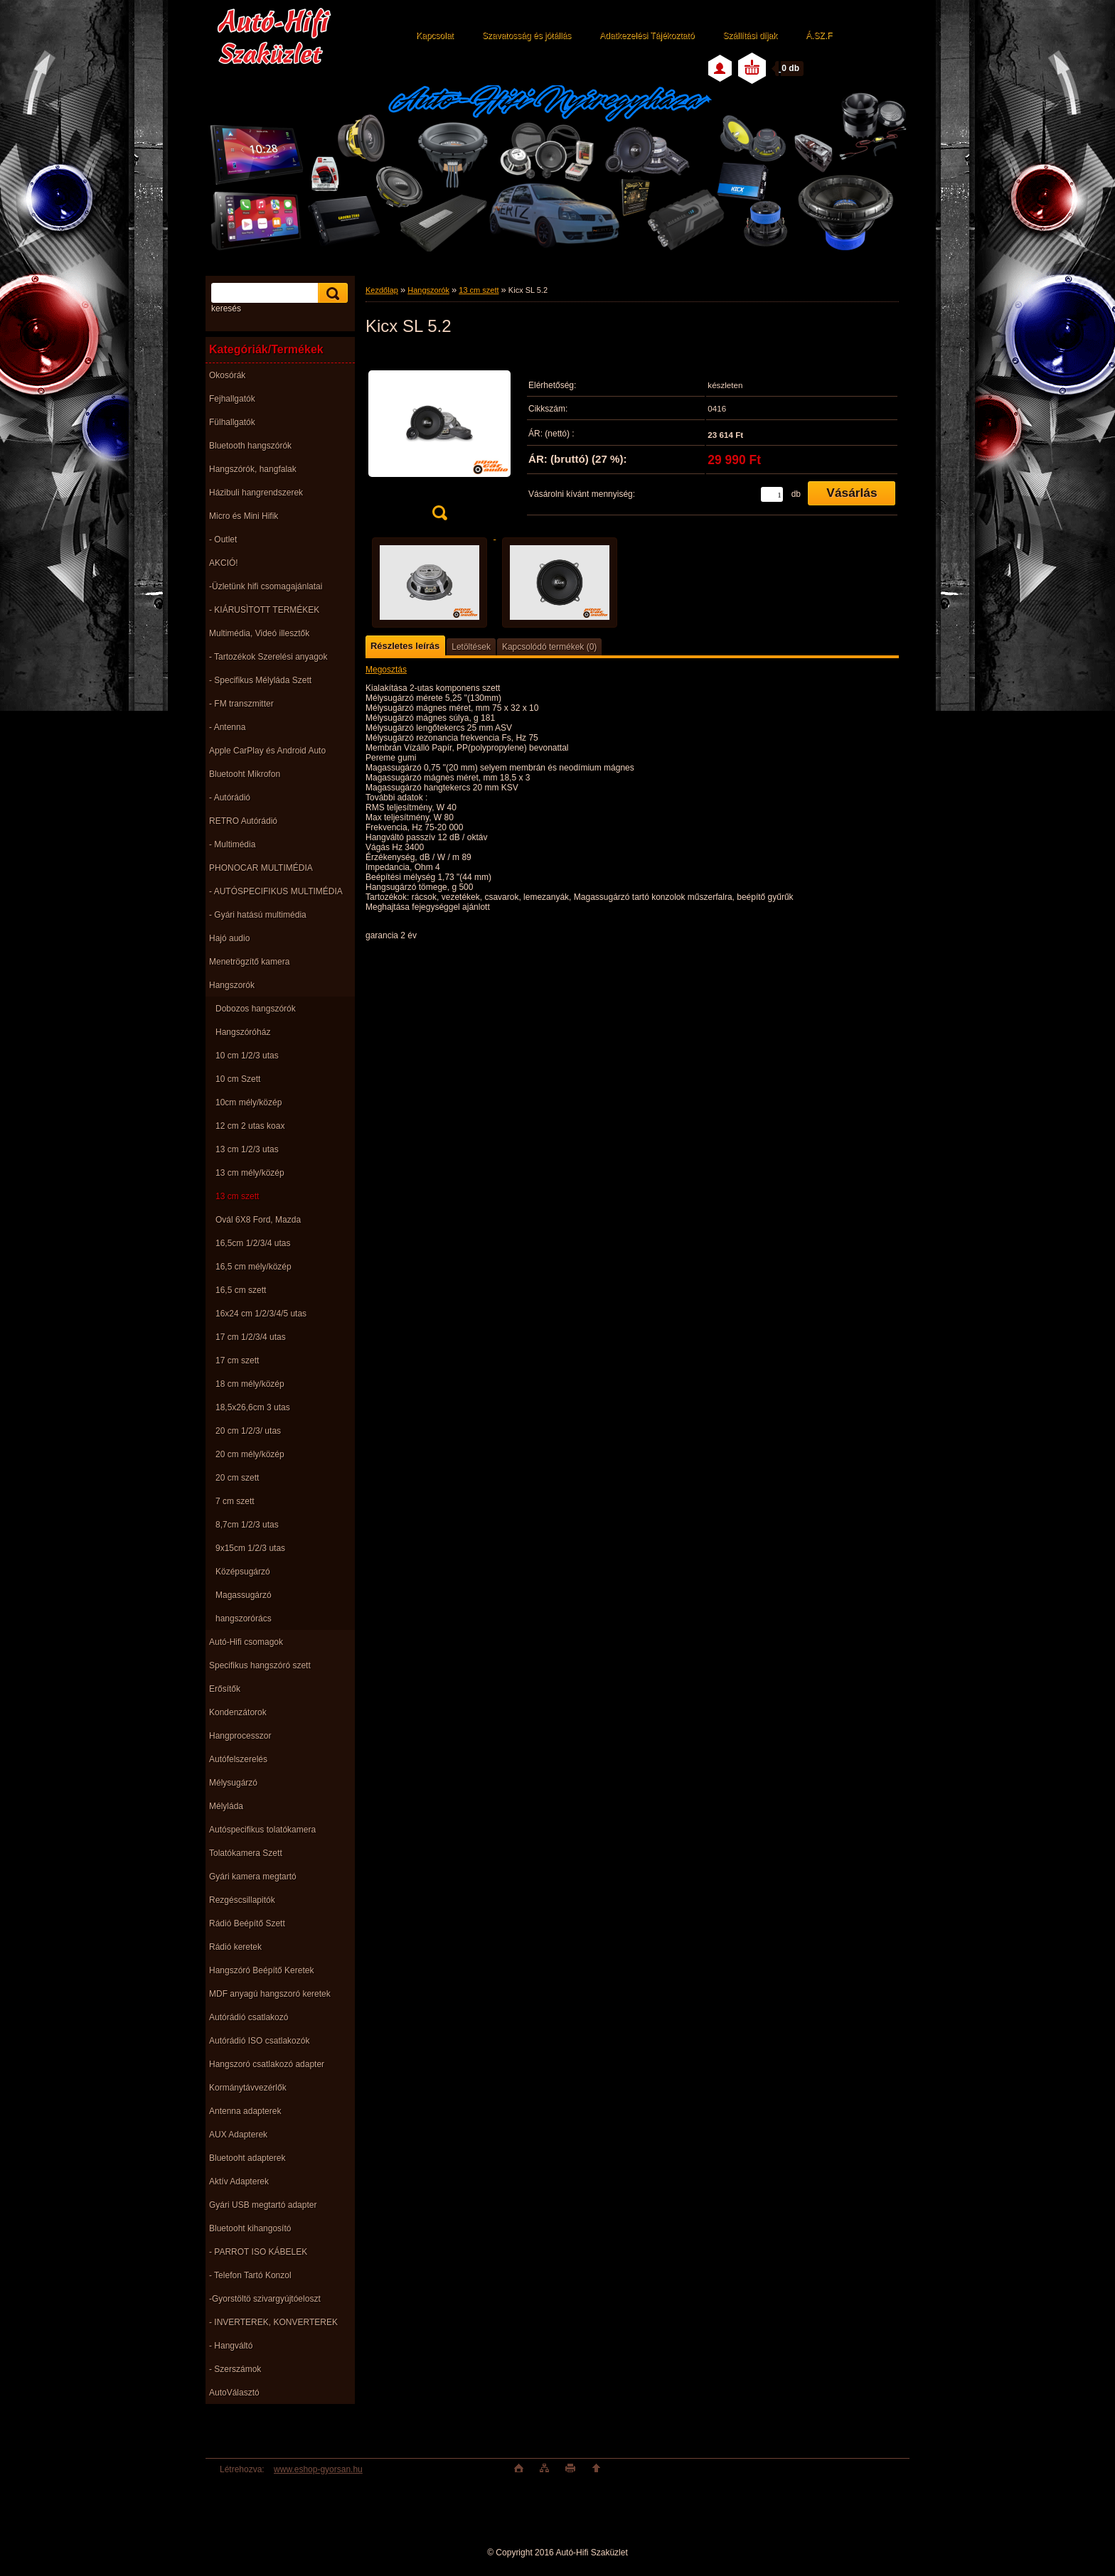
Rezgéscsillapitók (242, 1900)
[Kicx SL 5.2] (439, 440)
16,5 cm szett (240, 1290)
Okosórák (227, 375)
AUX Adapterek (238, 2135)
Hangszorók (232, 985)
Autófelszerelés (238, 1759)
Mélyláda (226, 1806)
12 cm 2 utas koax (249, 1126)
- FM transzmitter (241, 704)
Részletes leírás (404, 645)
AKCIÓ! (223, 563)
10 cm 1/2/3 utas (247, 1056)
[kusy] (772, 494)
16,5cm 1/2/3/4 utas (252, 1243)
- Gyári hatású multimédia (257, 915)
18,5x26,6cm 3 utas (252, 1407)
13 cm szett (237, 1196)
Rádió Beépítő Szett (247, 1923)
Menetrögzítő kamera (249, 962)
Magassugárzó (243, 1595)
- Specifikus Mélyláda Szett (260, 680)
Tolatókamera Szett (245, 1853)
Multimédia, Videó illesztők (259, 633)
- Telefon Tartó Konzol (250, 2275)
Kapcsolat (435, 36)
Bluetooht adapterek (247, 2158)
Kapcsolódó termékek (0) (549, 647)
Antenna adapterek (245, 2111)
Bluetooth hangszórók (250, 446)
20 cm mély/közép (249, 1454)
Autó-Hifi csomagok (246, 1642)
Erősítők (224, 1689)
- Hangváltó (230, 2346)
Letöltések (471, 647)
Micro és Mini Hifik (243, 516)
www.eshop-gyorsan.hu (318, 2469)
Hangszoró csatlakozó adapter (266, 2064)
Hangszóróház (242, 1032)
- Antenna (227, 727)
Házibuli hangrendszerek (256, 493)
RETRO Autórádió (243, 821)
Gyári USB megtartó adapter (262, 2205)
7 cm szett (235, 1501)
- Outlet (223, 539)
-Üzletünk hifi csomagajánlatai (265, 586)
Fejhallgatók (232, 399)
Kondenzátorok (238, 1712)
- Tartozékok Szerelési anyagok (268, 657)
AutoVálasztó (234, 2393)
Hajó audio (229, 938)
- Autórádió (229, 798)
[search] (330, 293)
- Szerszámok (235, 2369)
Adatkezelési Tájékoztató (646, 36)
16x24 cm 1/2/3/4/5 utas (260, 1314)
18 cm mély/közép (249, 1384)
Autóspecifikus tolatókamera (262, 1830)
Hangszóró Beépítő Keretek (261, 1970)
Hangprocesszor (240, 1736)
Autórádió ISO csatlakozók (259, 2041)
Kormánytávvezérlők (248, 2088)
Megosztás (386, 670)
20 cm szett (237, 1478)
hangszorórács (243, 1619)
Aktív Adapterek (239, 2181)
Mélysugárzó (233, 1783)
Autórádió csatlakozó (248, 2017)
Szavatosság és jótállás (526, 36)
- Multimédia (232, 844)
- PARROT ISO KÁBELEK (258, 2252)
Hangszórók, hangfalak (253, 469)
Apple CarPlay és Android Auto (267, 751)
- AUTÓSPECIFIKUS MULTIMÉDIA (276, 891)
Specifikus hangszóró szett (260, 1665)
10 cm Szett (237, 1079)
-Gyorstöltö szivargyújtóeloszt (265, 2299)
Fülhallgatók (232, 422)
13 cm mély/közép (249, 1173)
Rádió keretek (235, 1947)
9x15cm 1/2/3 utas (250, 1548)
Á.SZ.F (819, 36)
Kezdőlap (382, 290)
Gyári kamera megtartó (253, 1877)
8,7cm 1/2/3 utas (247, 1525)
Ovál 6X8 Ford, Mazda (258, 1220)
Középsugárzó (242, 1572)
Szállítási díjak (749, 36)
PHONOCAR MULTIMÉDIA (261, 868)
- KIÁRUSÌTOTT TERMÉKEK (264, 610)
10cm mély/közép (248, 1102)
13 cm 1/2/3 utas (247, 1149)
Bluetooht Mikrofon (244, 774)
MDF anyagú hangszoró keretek (270, 1994)
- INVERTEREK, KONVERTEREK (273, 2322)
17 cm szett (237, 1360)
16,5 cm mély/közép (253, 1267)
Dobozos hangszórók (255, 1009)
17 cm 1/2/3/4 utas (250, 1337)
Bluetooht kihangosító (250, 2228)
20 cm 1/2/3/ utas (248, 1431)
